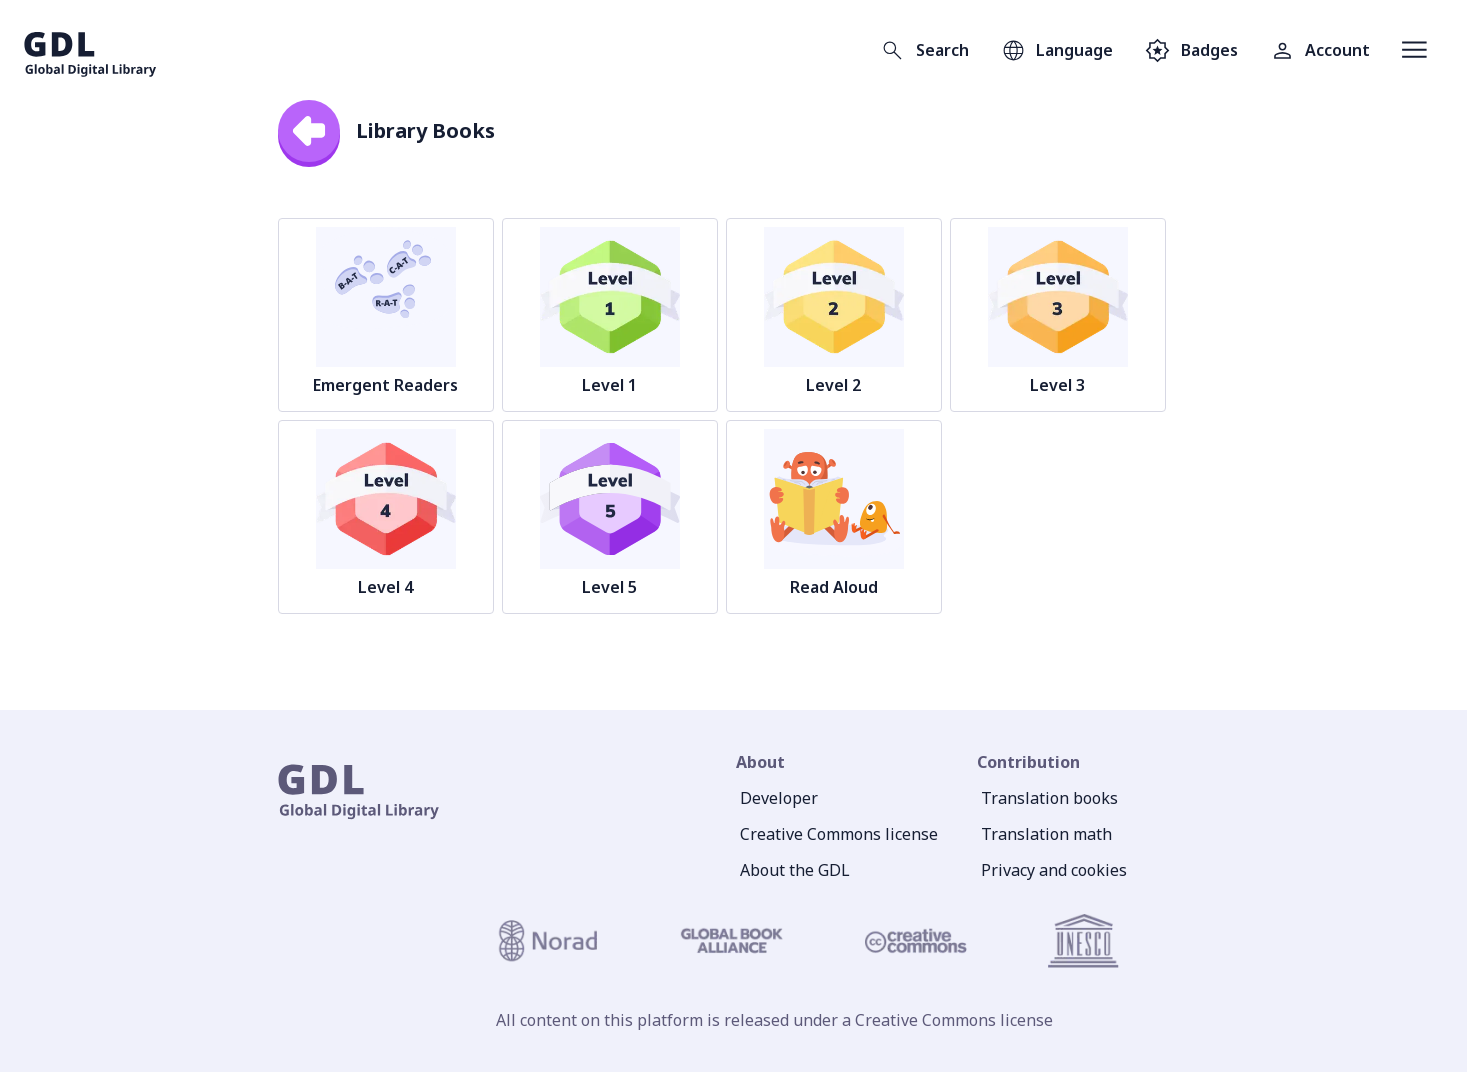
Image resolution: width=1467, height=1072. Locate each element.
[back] (309, 131)
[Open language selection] (1057, 50)
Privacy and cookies (1054, 870)
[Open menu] (1414, 50)
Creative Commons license (839, 834)
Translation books (1049, 798)
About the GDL (795, 870)
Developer (779, 798)
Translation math (1046, 834)
